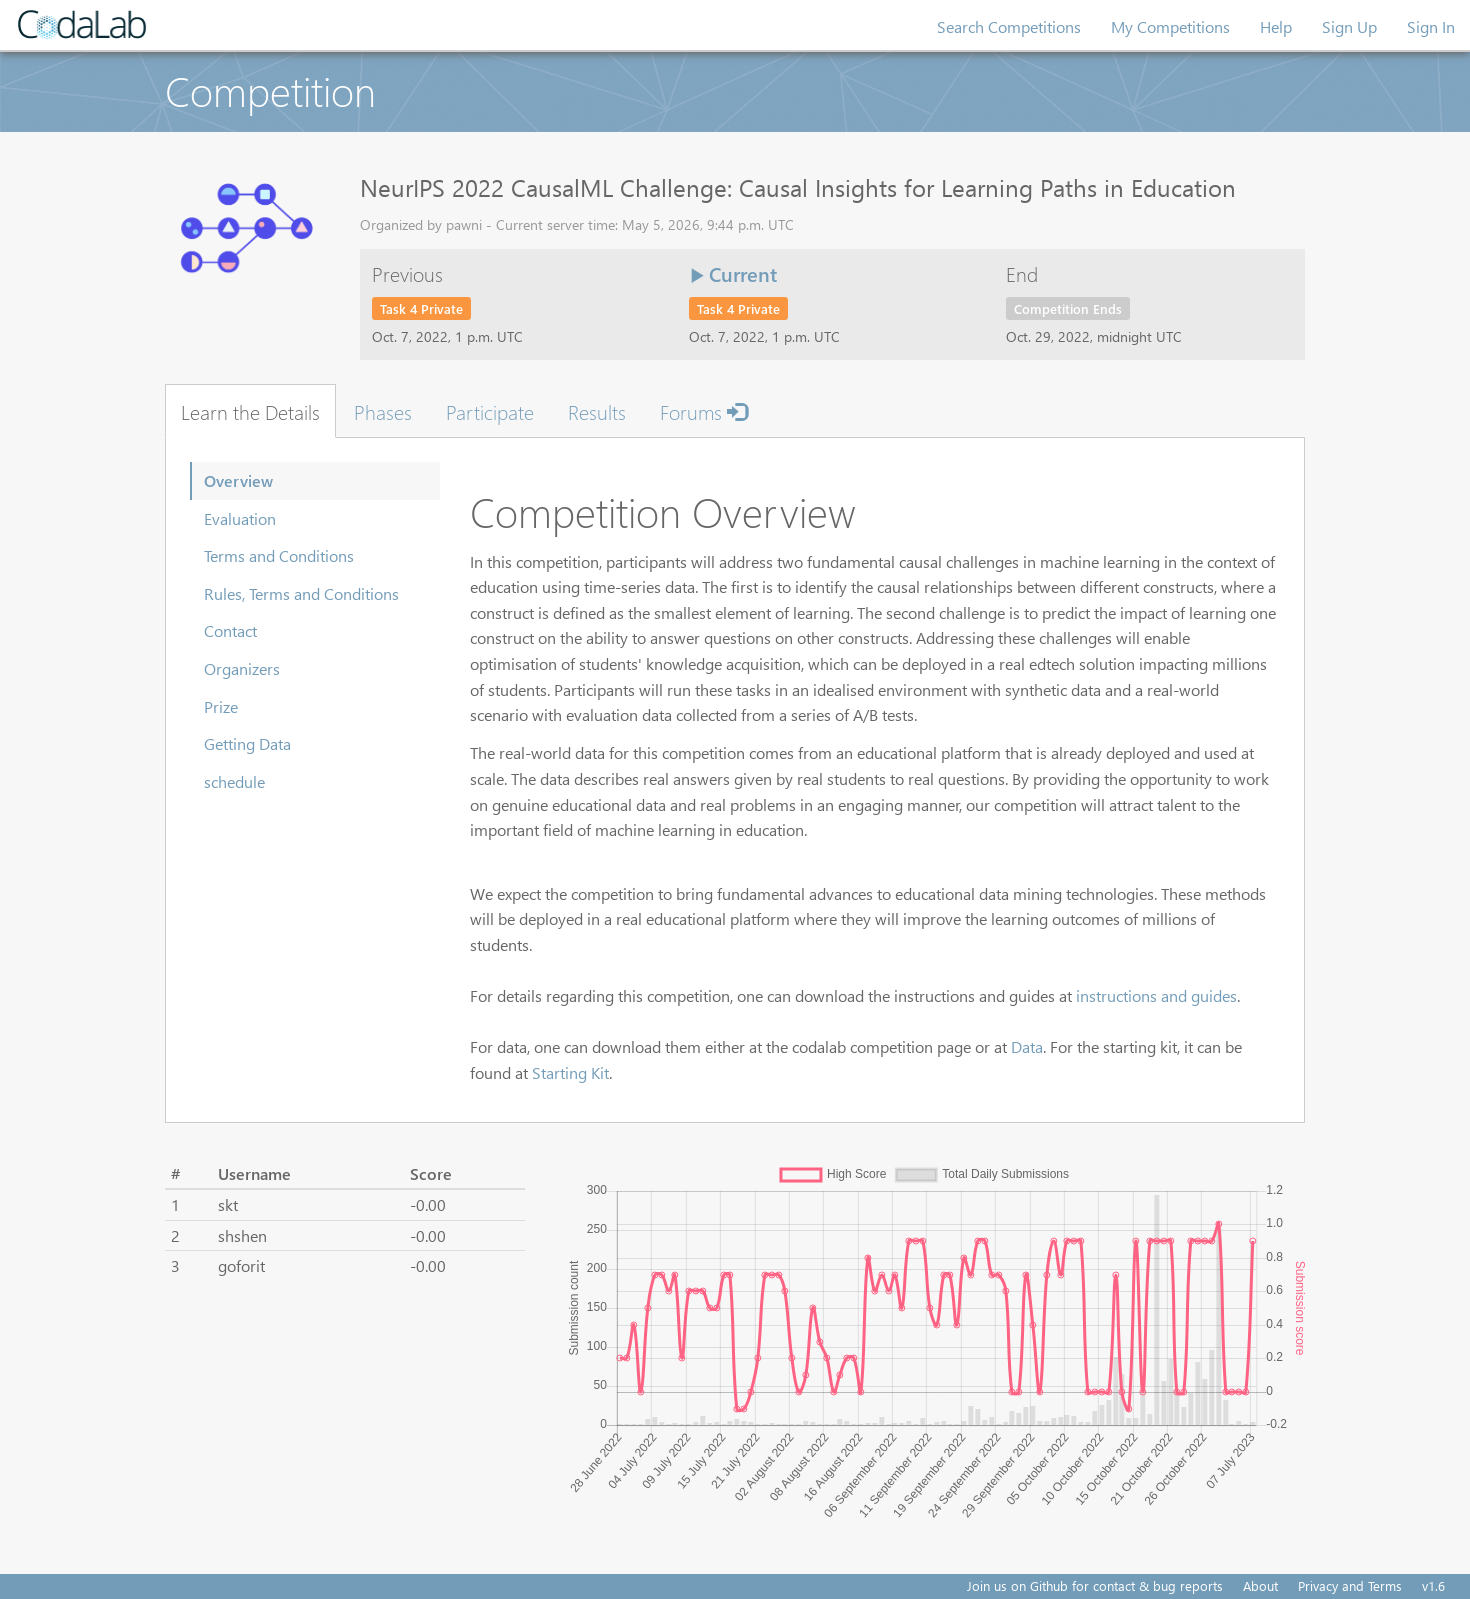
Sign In (1431, 26)
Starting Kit (570, 1072)
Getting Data (247, 743)
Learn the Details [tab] (250, 411)
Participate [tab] (490, 411)
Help (1276, 26)
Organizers (242, 668)
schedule (234, 781)
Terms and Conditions (279, 555)
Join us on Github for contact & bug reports (1095, 1585)
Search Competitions (1009, 26)
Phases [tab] (383, 411)
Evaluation (240, 518)
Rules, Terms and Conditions (301, 593)
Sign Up (1349, 26)
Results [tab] (597, 411)
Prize (221, 706)
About (1260, 1585)
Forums (703, 411)
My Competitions (1170, 26)
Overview (238, 480)
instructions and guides (1156, 995)
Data (1027, 1046)
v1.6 (1433, 1585)
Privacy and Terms (1350, 1585)
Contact (230, 630)
